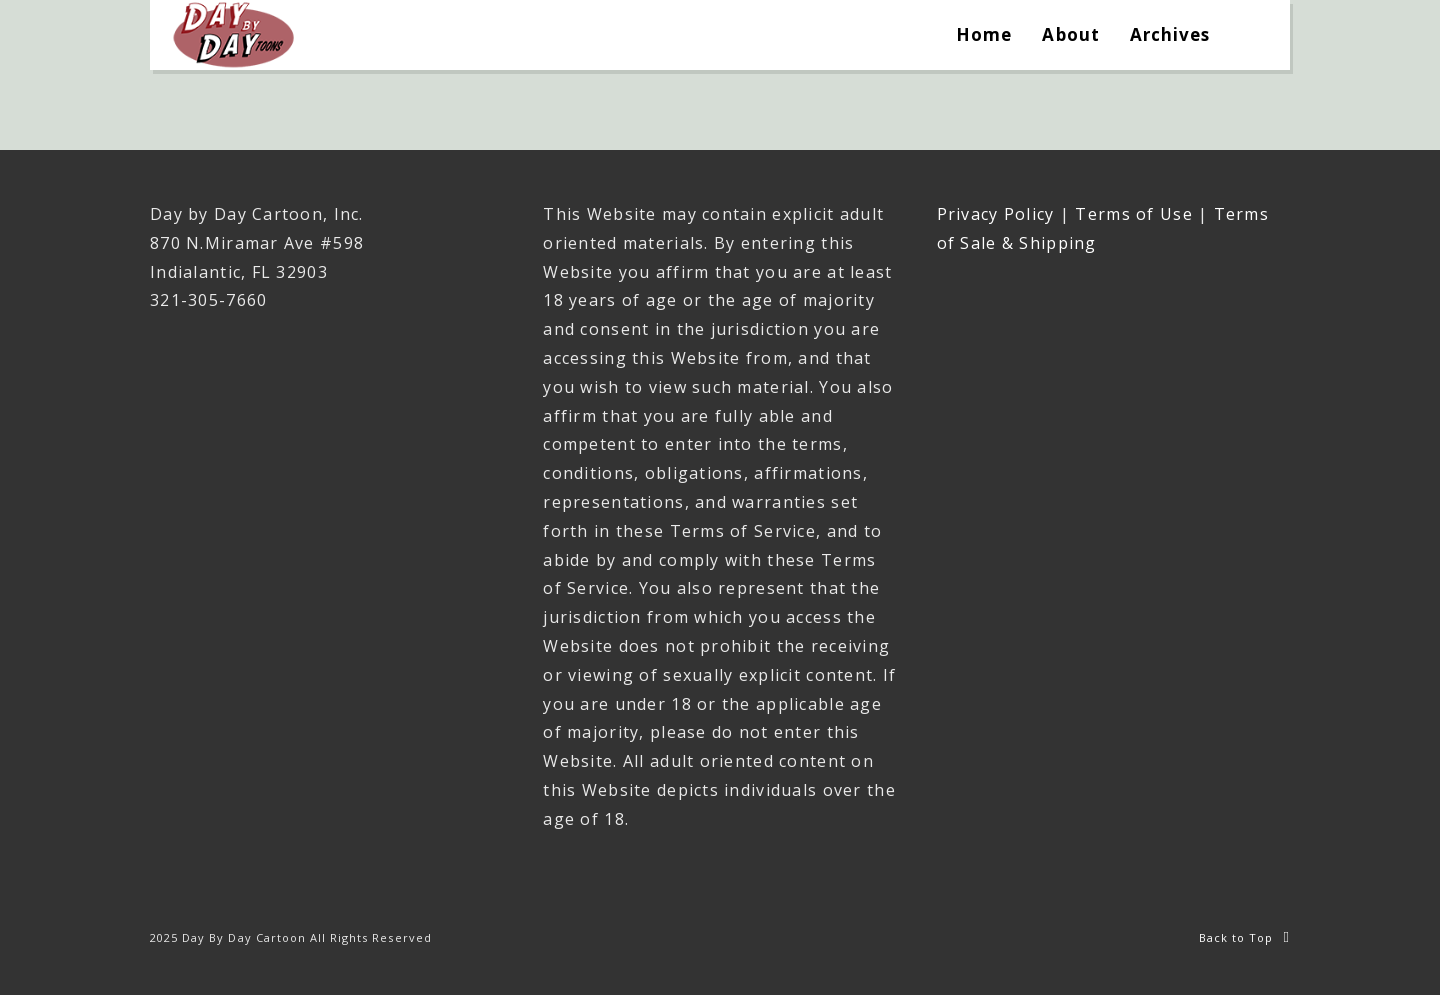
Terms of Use (1133, 214)
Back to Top (1244, 937)
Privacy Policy (996, 214)
